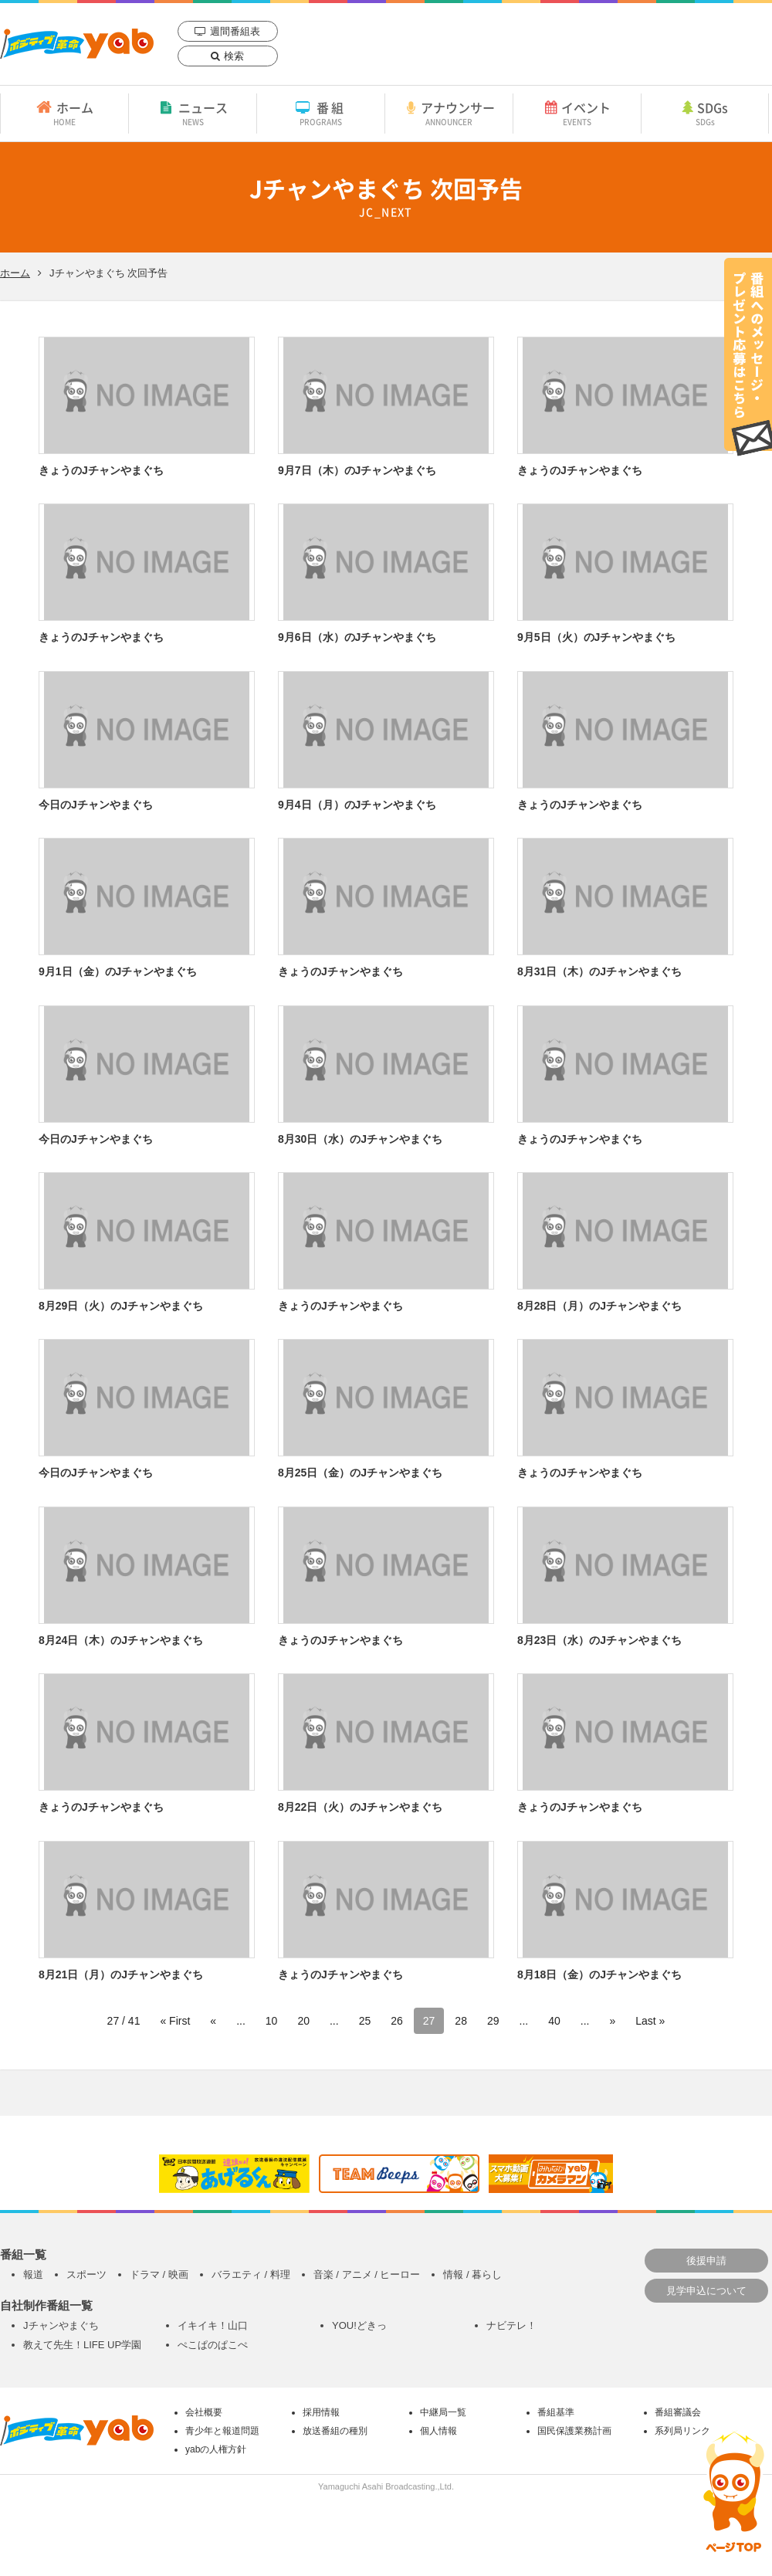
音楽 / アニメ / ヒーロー (367, 2274)
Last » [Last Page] (650, 2021)
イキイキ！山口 (213, 2325)
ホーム (64, 112)
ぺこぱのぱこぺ (213, 2345)
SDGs (705, 112)
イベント (577, 112)
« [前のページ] (213, 2021)
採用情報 (321, 2412)
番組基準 (555, 2412)
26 (397, 2021)
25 (365, 2021)
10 (272, 2021)
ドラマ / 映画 (159, 2274)
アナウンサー (449, 112)
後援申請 (706, 2260)
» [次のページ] (612, 2021)
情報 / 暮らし (472, 2274)
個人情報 (438, 2430)
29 (493, 2021)
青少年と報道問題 (222, 2430)
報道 (33, 2274)
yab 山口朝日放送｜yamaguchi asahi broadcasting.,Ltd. (77, 43)
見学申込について (706, 2290)
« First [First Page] (175, 2021)
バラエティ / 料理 (251, 2274)
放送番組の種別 (335, 2430)
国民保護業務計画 (574, 2430)
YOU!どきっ (359, 2325)
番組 (320, 112)
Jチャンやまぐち (61, 2325)
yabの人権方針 (215, 2449)
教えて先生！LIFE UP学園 (82, 2345)
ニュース (192, 112)
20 (303, 2021)
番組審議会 (678, 2412)
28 (461, 2021)
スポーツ (86, 2274)
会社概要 (203, 2412)
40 (554, 2021)
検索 (234, 56)
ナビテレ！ (511, 2325)
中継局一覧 (443, 2412)
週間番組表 (235, 31)
